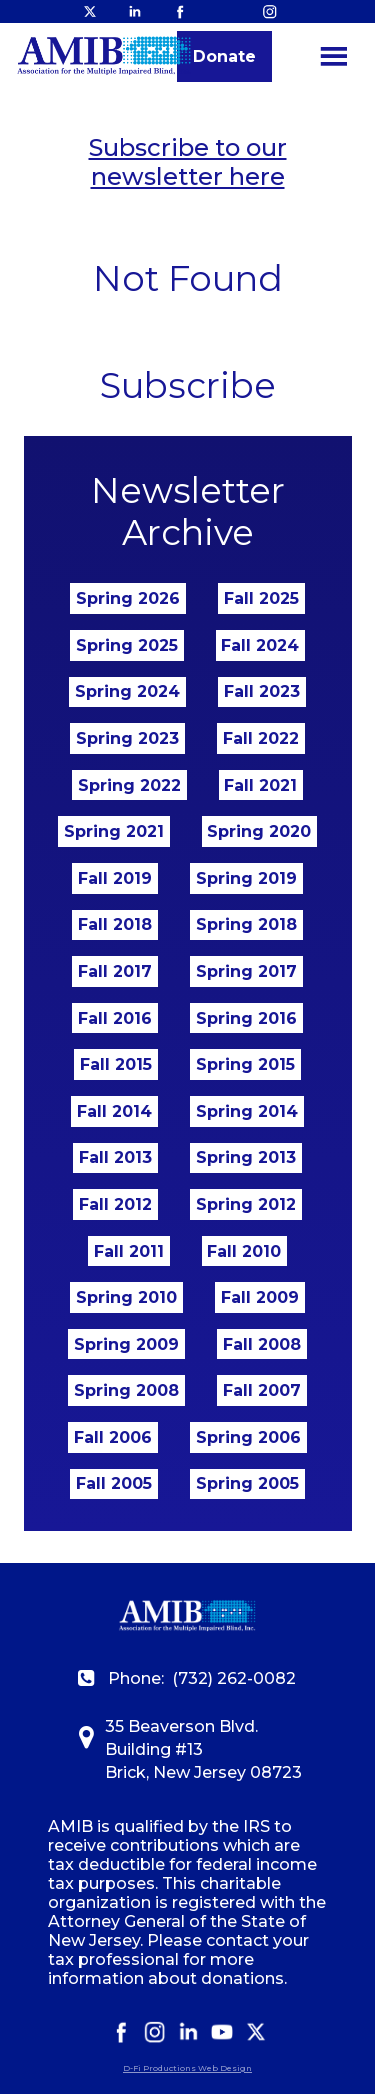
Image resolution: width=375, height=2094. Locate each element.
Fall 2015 (116, 1064)
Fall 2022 (261, 738)
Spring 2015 (245, 1064)
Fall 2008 (262, 1344)
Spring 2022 (129, 785)
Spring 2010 (126, 1297)
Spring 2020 (259, 831)
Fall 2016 (115, 1018)
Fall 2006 (113, 1437)
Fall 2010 (244, 1251)
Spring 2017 (246, 971)
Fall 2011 (129, 1251)
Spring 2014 (247, 1111)
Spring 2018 (246, 924)
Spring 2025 (127, 645)
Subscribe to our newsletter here (188, 162)
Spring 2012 (246, 1204)
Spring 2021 (114, 831)
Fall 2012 (115, 1204)
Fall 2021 (260, 785)
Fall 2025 (261, 598)
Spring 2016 (246, 1018)
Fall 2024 (260, 645)
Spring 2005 (247, 1483)
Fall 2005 (114, 1483)
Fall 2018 (115, 924)
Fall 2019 (115, 878)
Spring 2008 (126, 1390)
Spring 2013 (246, 1157)
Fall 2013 (115, 1157)
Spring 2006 (248, 1437)
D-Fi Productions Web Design (187, 2068)
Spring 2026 (128, 598)
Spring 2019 (246, 878)
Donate (224, 56)
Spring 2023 (127, 738)
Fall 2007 (262, 1390)
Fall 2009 (260, 1297)
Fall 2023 (262, 691)
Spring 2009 (126, 1344)
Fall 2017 (115, 971)
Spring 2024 (127, 691)
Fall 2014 (114, 1111)
